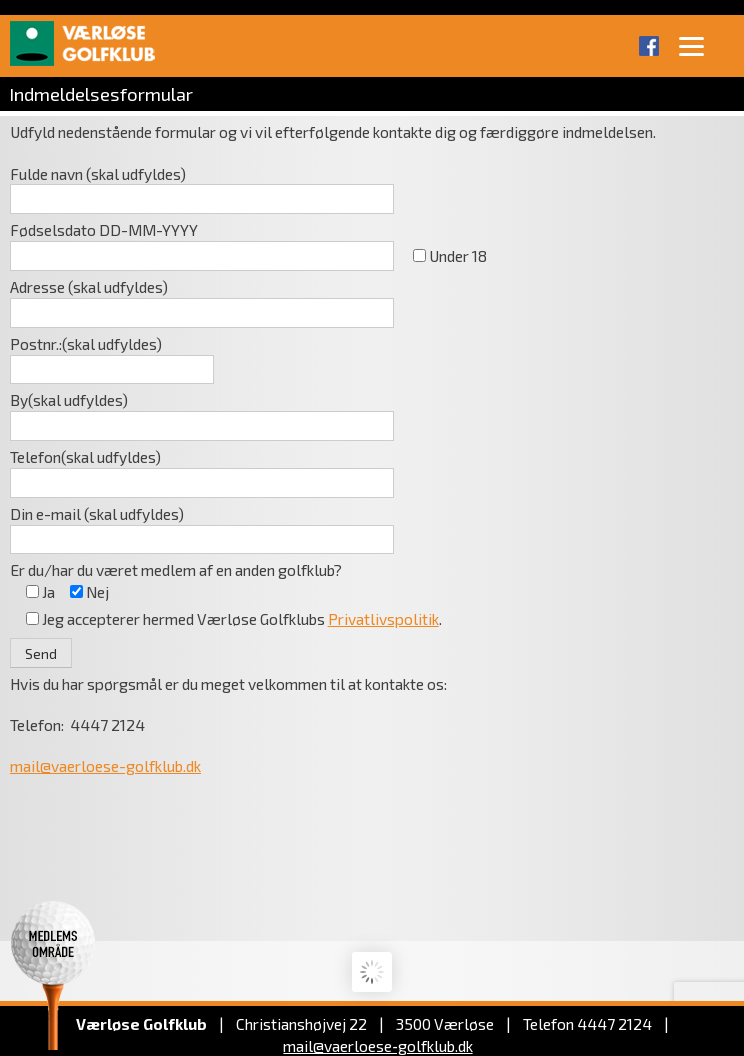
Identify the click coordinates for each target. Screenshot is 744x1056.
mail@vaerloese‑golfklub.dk (377, 1045)
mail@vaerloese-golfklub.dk (105, 765)
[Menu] (692, 45)
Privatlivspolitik (383, 618)
